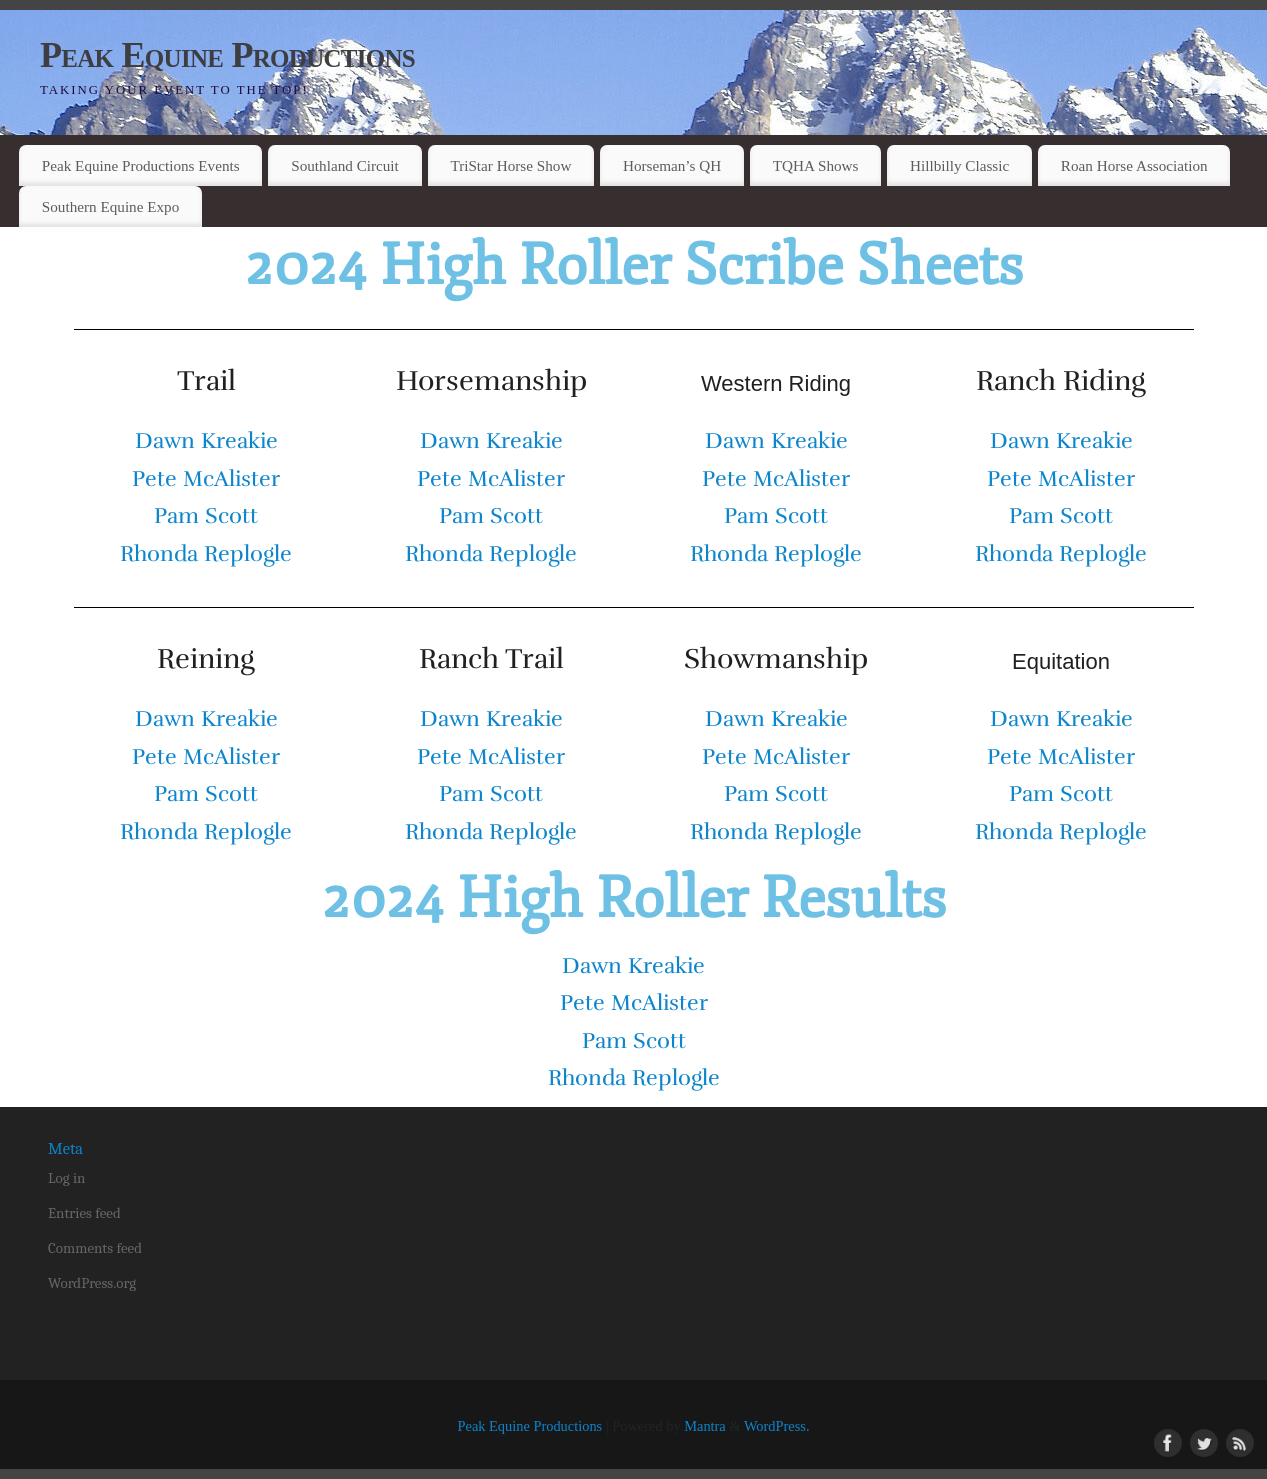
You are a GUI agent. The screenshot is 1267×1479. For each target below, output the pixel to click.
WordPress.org (92, 1283)
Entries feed (84, 1213)
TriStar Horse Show (510, 165)
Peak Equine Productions (227, 55)
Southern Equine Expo (111, 206)
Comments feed (95, 1248)
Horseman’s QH (672, 165)
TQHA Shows (816, 165)
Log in (66, 1178)
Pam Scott (206, 515)
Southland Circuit (345, 165)
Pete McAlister (206, 478)
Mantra (705, 1426)
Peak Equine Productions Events (141, 165)
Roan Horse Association (1134, 165)
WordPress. (777, 1426)
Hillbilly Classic (959, 165)
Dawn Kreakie (206, 440)
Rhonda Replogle (206, 553)
